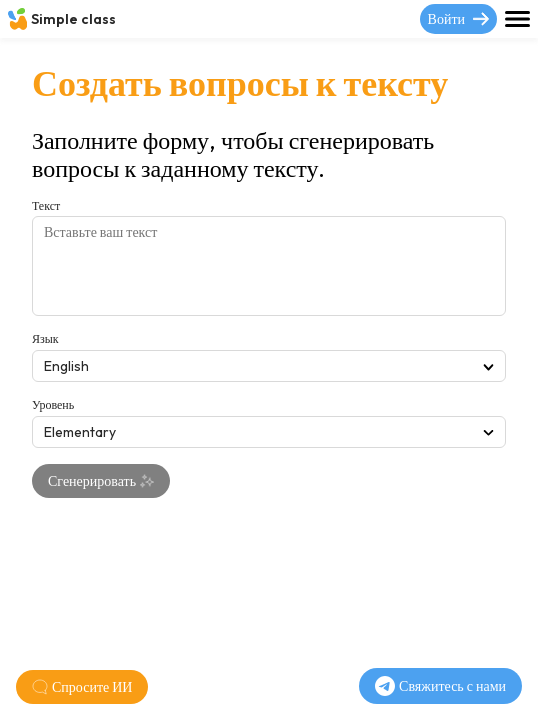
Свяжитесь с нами (440, 686)
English (269, 366)
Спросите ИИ (82, 687)
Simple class (62, 19)
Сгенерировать (101, 481)
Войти (458, 19)
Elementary (269, 432)
